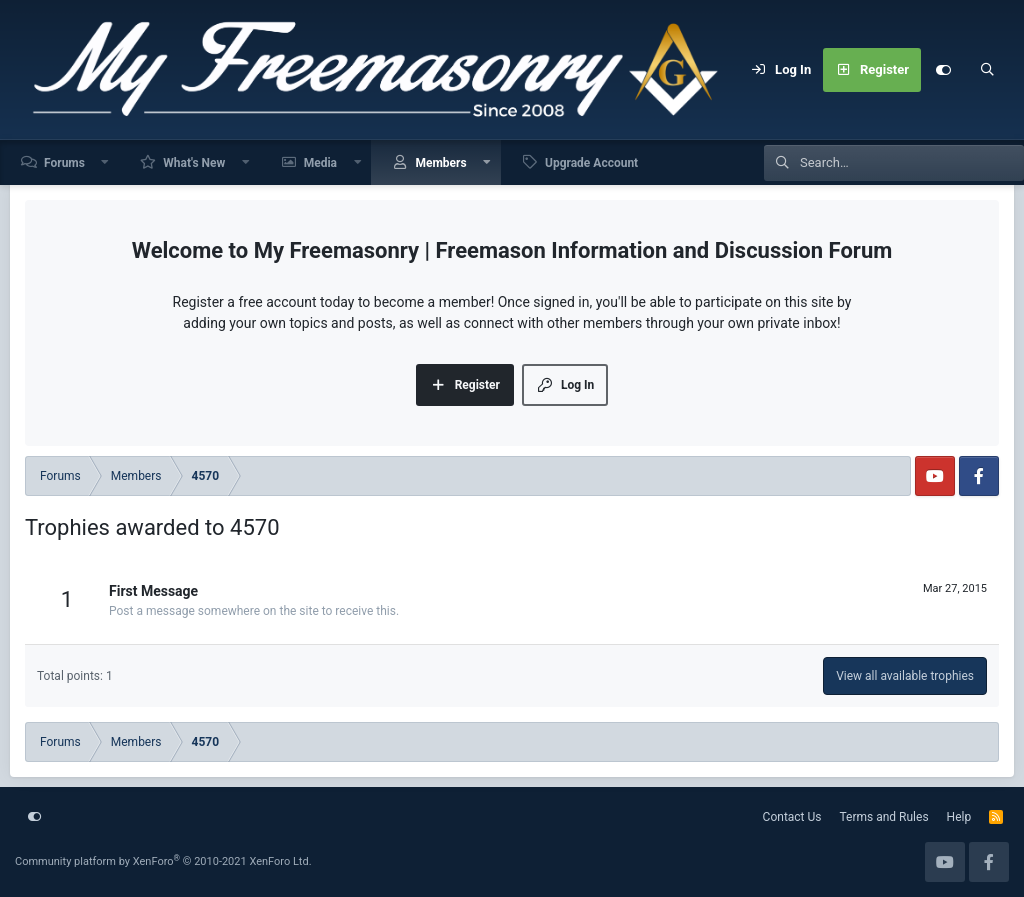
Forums (64, 163)
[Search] (987, 70)
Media (320, 163)
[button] (106, 162)
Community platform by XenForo (163, 861)
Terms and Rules (884, 817)
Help (959, 817)
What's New (194, 163)
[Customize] (943, 70)
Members (440, 163)
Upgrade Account (591, 163)
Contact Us (792, 817)
